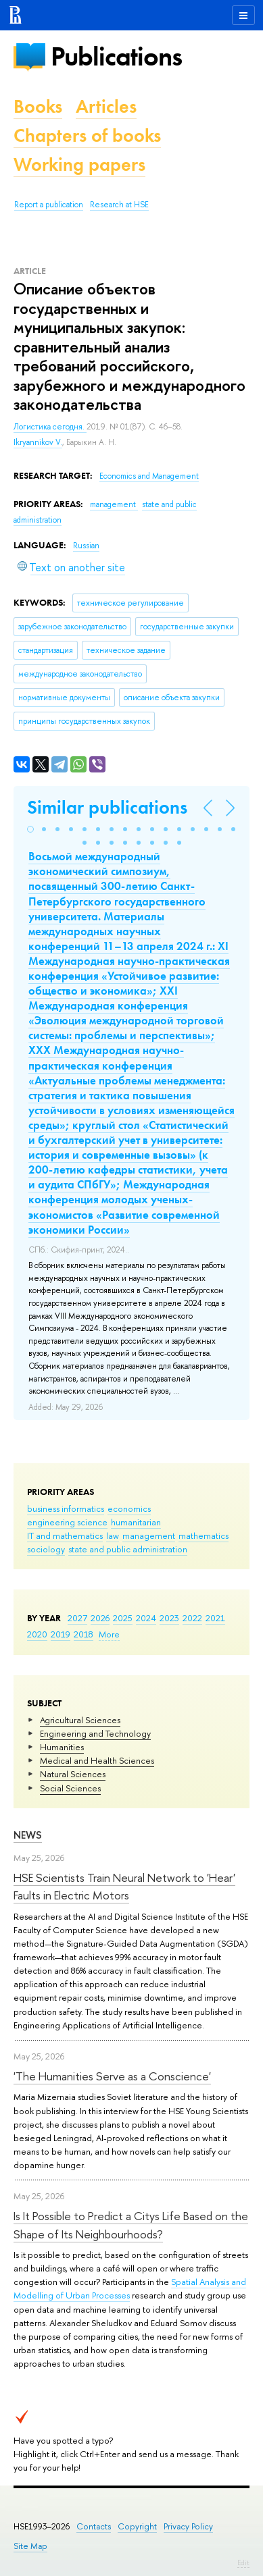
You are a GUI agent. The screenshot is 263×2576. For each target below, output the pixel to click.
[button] (30, 829)
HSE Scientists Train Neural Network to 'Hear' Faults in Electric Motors (124, 1886)
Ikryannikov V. (38, 442)
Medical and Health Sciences (97, 1760)
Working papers (79, 164)
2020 (37, 1634)
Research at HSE (119, 204)
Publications (116, 56)
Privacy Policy (188, 2526)
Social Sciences (70, 1788)
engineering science (67, 1522)
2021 (215, 1618)
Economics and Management (149, 476)
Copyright (137, 2526)
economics (129, 1508)
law (112, 1535)
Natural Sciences (72, 1774)
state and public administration (127, 1549)
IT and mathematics (65, 1535)
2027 (77, 1618)
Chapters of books (87, 135)
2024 (146, 1618)
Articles (106, 106)
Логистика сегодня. (50, 426)
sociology (46, 1549)
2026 (100, 1618)
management (148, 1535)
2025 (123, 1618)
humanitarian (136, 1522)
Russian (86, 545)
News (28, 1835)
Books (38, 106)
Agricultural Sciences (80, 1720)
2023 (169, 1618)
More (109, 1634)
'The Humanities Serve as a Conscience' (112, 2076)
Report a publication (48, 204)
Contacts (93, 2526)
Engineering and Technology (95, 1733)
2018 (83, 1634)
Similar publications (107, 807)
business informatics (65, 1508)
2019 (60, 1634)
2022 (192, 1618)
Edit (243, 2562)
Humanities (62, 1747)
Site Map (30, 2546)
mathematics (203, 1535)
